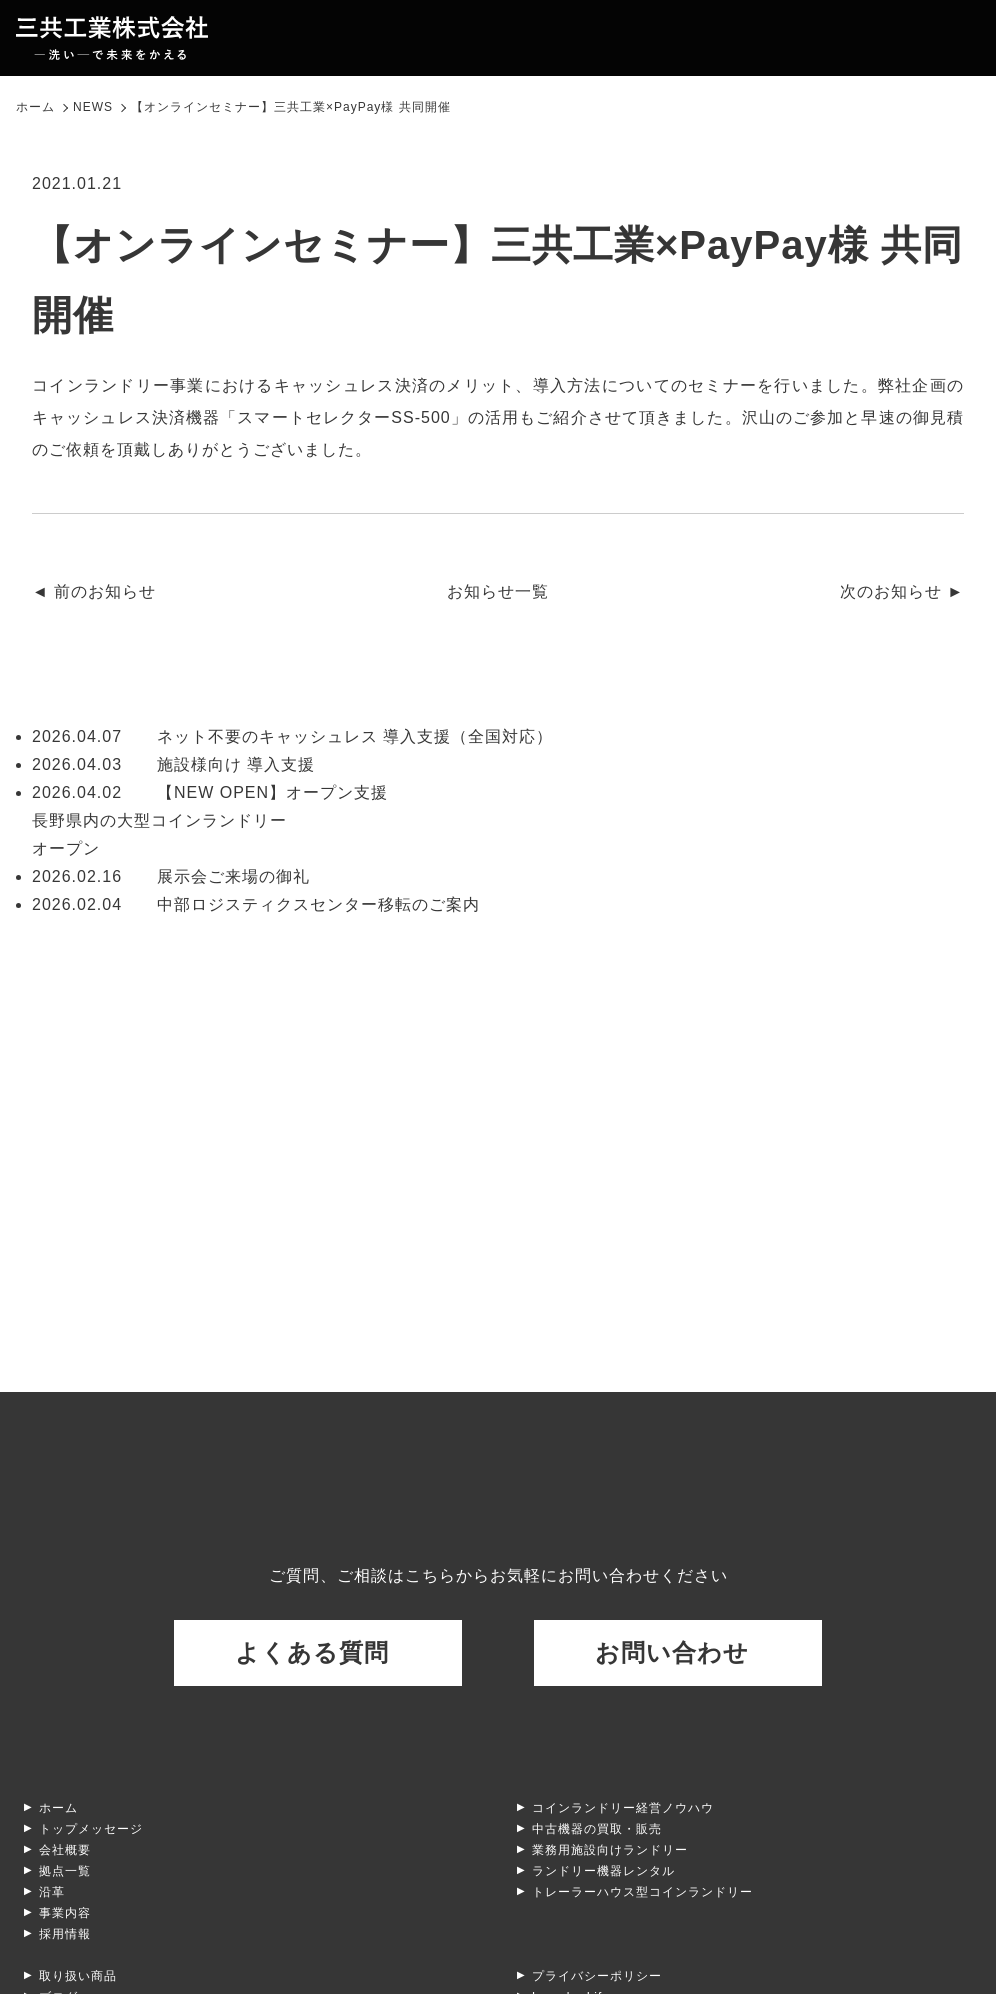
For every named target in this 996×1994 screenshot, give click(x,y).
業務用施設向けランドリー (610, 1850)
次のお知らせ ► (902, 591)
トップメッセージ (91, 1829)
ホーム (58, 1808)
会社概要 (65, 1850)
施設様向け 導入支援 (173, 764)
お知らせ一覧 (498, 591)
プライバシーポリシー (597, 1976)
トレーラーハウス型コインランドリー (642, 1892)
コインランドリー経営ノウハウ (623, 1808)
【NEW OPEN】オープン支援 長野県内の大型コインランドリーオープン (210, 820)
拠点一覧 (65, 1871)
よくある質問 (312, 1652)
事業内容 (65, 1913)
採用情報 (65, 1934)
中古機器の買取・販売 (597, 1829)
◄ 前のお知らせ (94, 591)
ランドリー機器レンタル (603, 1871)
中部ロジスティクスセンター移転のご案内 (256, 904)
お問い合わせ (672, 1652)
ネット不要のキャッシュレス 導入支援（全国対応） (292, 736)
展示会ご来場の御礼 (171, 876)
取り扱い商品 (78, 1976)
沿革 (52, 1892)
